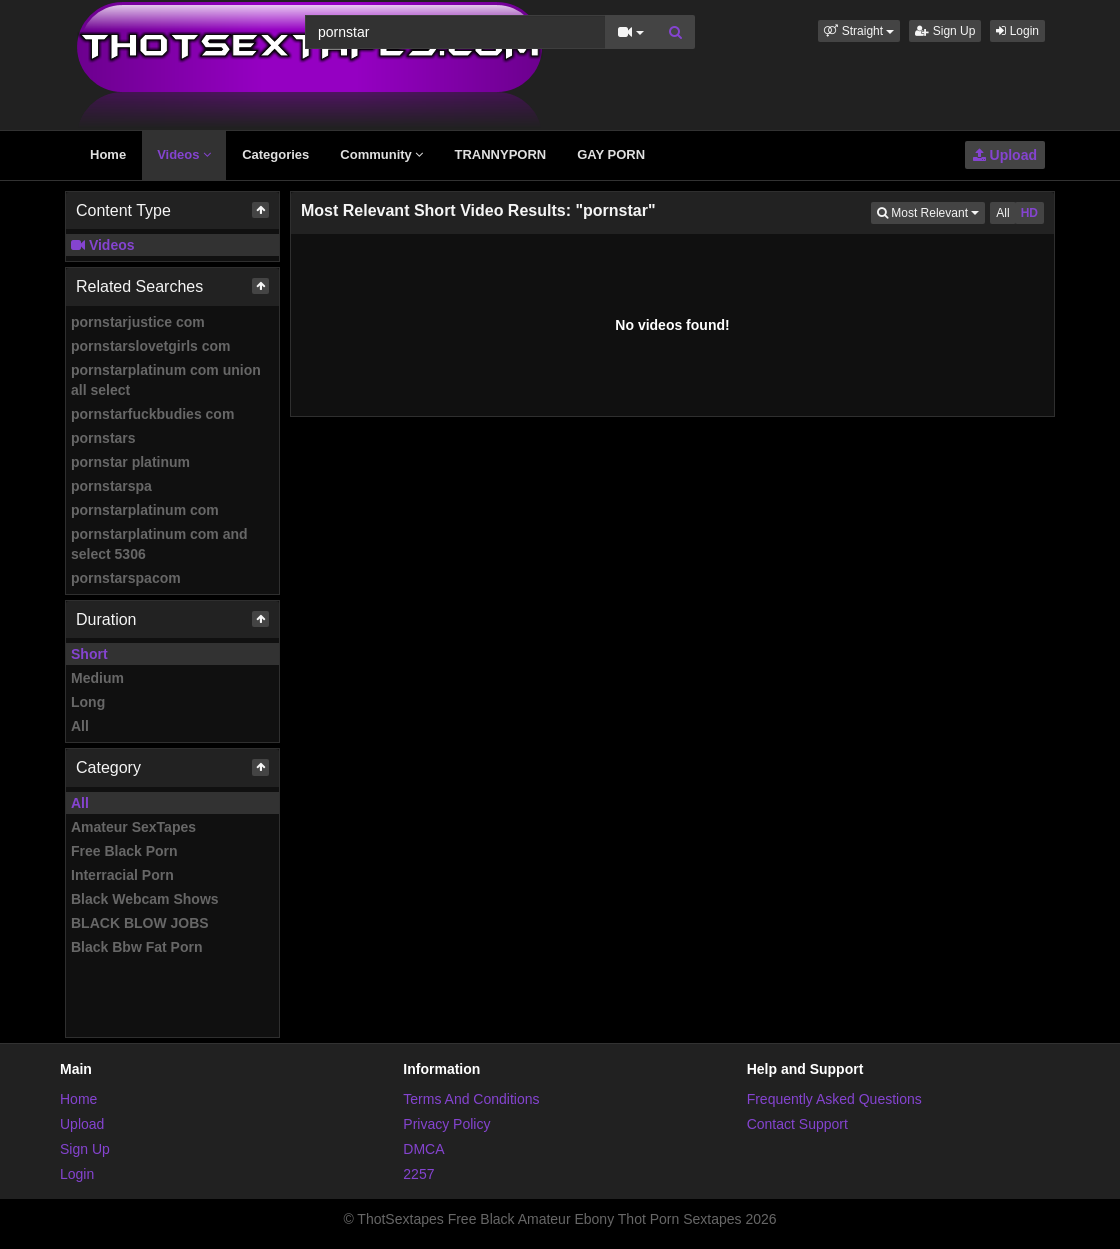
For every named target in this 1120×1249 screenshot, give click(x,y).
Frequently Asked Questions (834, 1099)
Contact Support (797, 1124)
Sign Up (945, 31)
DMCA (423, 1149)
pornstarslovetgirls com (151, 346)
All (80, 726)
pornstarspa (111, 486)
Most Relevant (931, 211)
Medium (97, 678)
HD (1029, 213)
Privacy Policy (446, 1124)
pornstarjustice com (138, 322)
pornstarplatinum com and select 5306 (159, 544)
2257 (418, 1174)
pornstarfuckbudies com (152, 414)
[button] (859, 31)
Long (88, 702)
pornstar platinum (130, 462)
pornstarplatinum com (145, 510)
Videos (184, 154)
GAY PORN (611, 154)
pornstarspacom (126, 578)
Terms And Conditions (471, 1099)
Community (381, 154)
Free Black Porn (124, 851)
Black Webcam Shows (145, 899)
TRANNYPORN (500, 154)
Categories (275, 154)
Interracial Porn (122, 875)
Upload (1005, 155)
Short (89, 654)
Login (1017, 31)
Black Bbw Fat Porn (136, 947)
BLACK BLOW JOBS (140, 923)
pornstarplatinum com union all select (166, 380)
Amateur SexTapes (133, 827)
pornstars (103, 438)
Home (108, 154)
